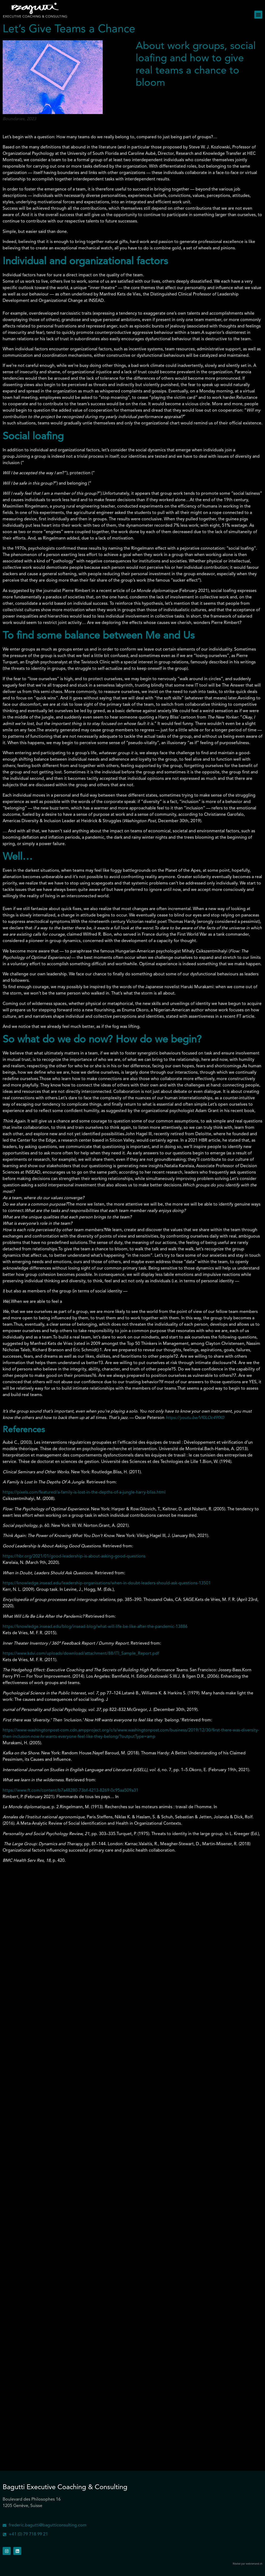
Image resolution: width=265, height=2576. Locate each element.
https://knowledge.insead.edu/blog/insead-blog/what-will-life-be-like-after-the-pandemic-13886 (95, 1627)
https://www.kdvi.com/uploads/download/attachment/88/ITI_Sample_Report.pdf (81, 1654)
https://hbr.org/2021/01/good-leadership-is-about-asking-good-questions (74, 1556)
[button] (258, 15)
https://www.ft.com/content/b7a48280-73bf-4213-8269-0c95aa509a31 (70, 1790)
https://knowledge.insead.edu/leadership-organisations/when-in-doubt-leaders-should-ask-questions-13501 (107, 1583)
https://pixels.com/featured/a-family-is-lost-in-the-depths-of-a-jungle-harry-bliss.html (84, 1492)
